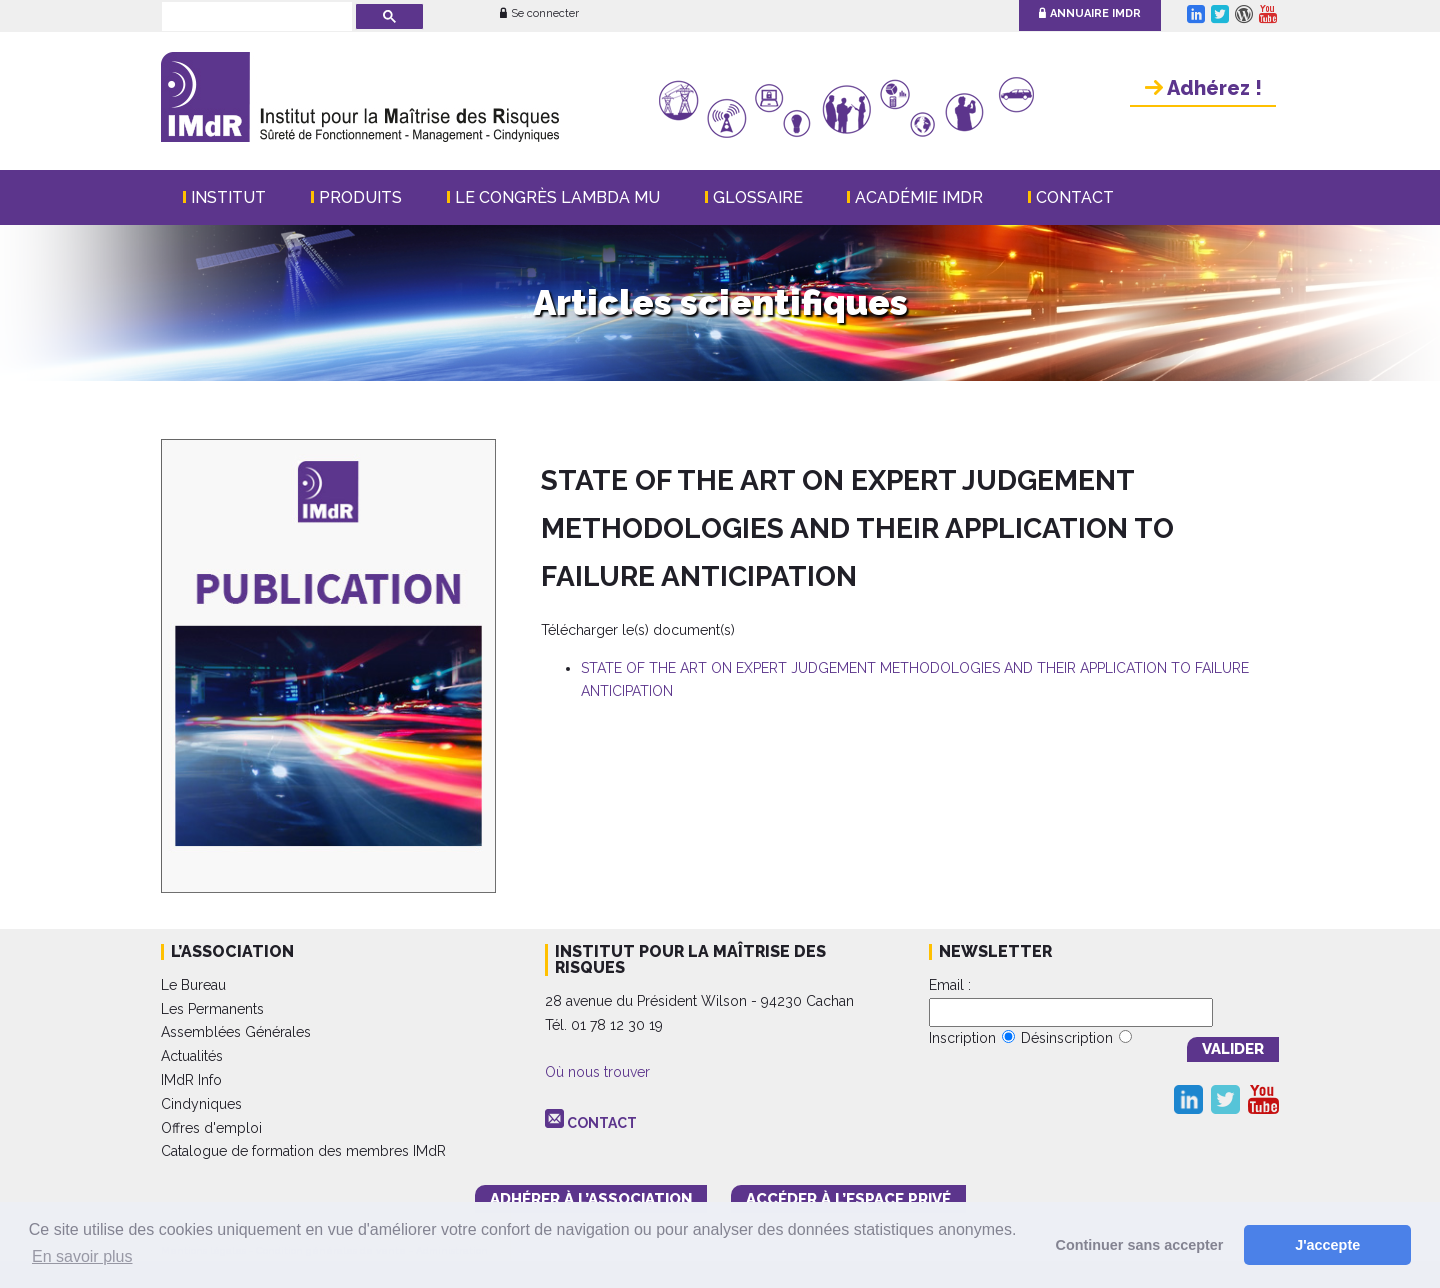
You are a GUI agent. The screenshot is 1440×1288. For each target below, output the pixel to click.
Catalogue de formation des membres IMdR (303, 1151)
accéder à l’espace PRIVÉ (848, 1199)
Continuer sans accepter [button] (1140, 1245)
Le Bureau (193, 985)
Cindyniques (201, 1104)
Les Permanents (212, 1009)
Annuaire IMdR (1090, 13)
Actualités (192, 1056)
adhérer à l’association (591, 1199)
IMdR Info (191, 1080)
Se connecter (539, 13)
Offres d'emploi (211, 1128)
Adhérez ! (1203, 88)
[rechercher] (255, 18)
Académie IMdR (919, 197)
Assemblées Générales (236, 1032)
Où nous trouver (597, 1072)
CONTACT (602, 1123)
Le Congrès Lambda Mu (557, 197)
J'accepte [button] (1327, 1245)
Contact (1075, 197)
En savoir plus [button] (82, 1256)
